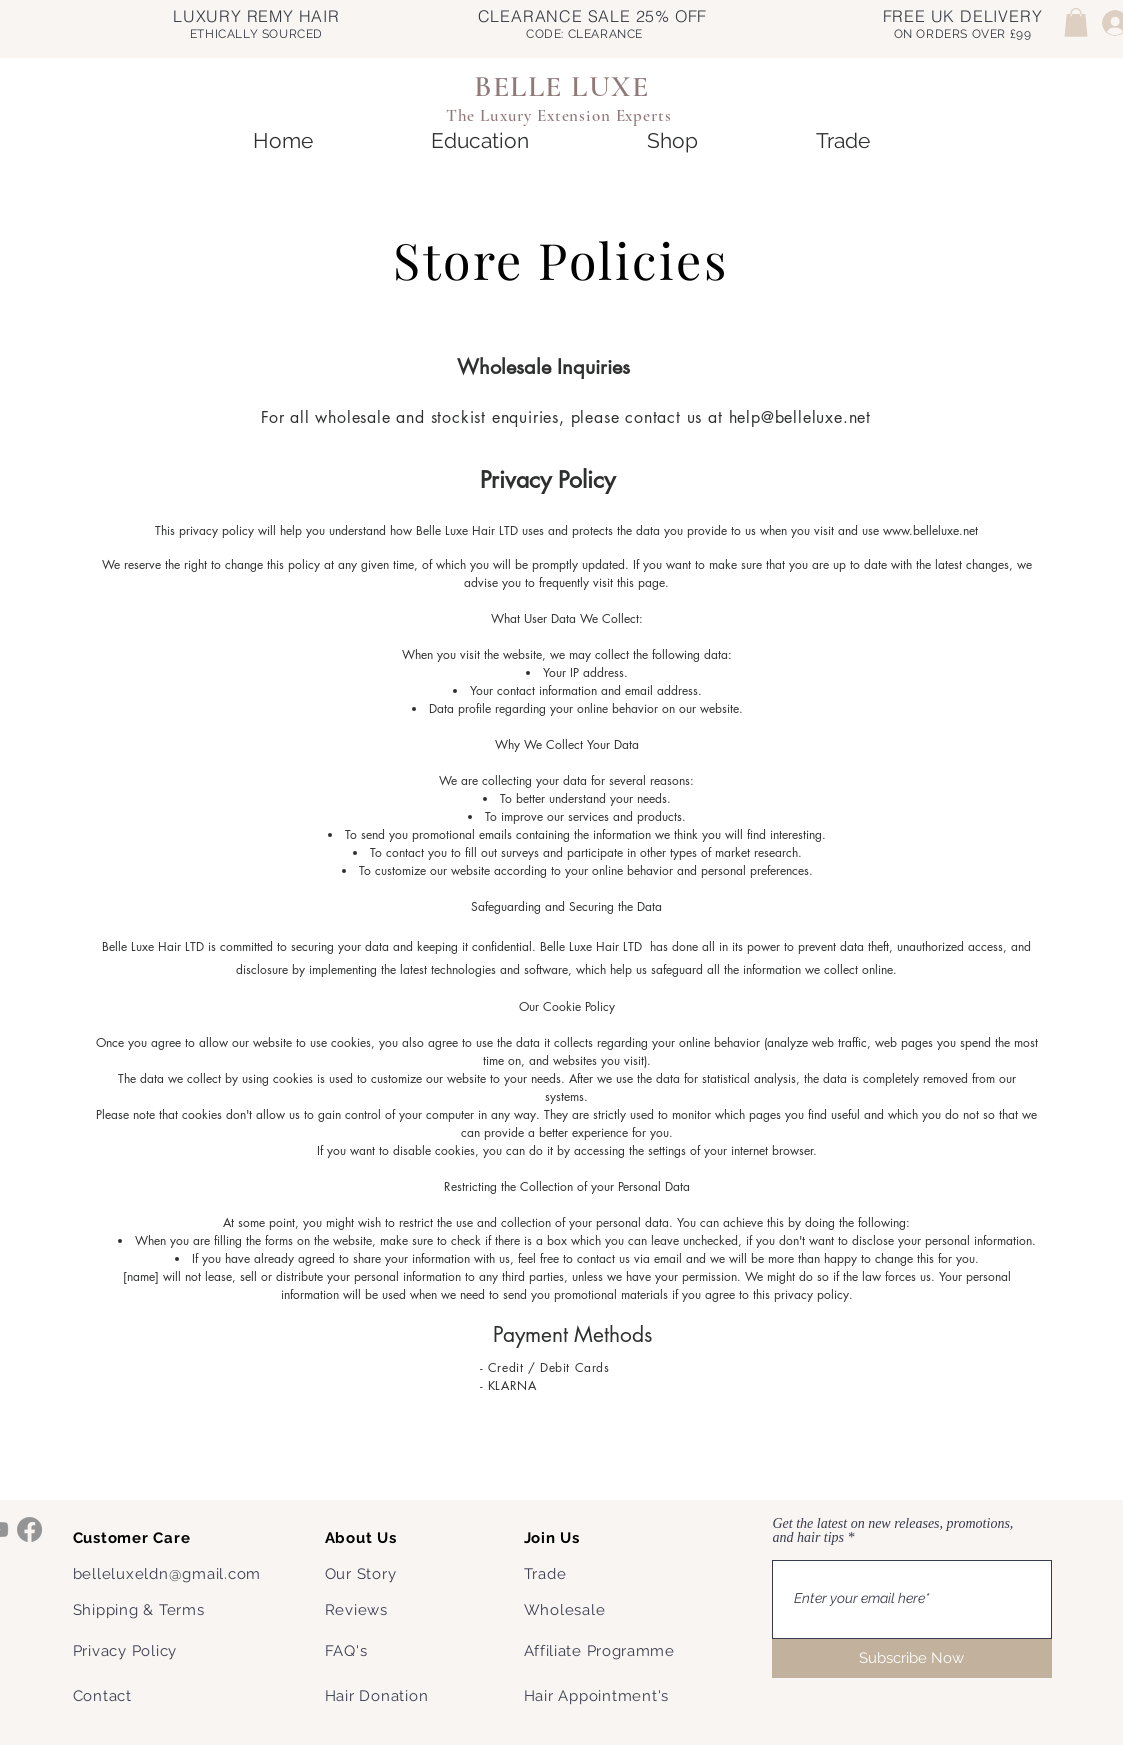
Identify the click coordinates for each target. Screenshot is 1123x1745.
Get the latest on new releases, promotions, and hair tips (893, 1531)
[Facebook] (29, 1529)
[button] (1076, 22)
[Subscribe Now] (912, 1658)
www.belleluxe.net (930, 530)
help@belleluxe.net (800, 417)
